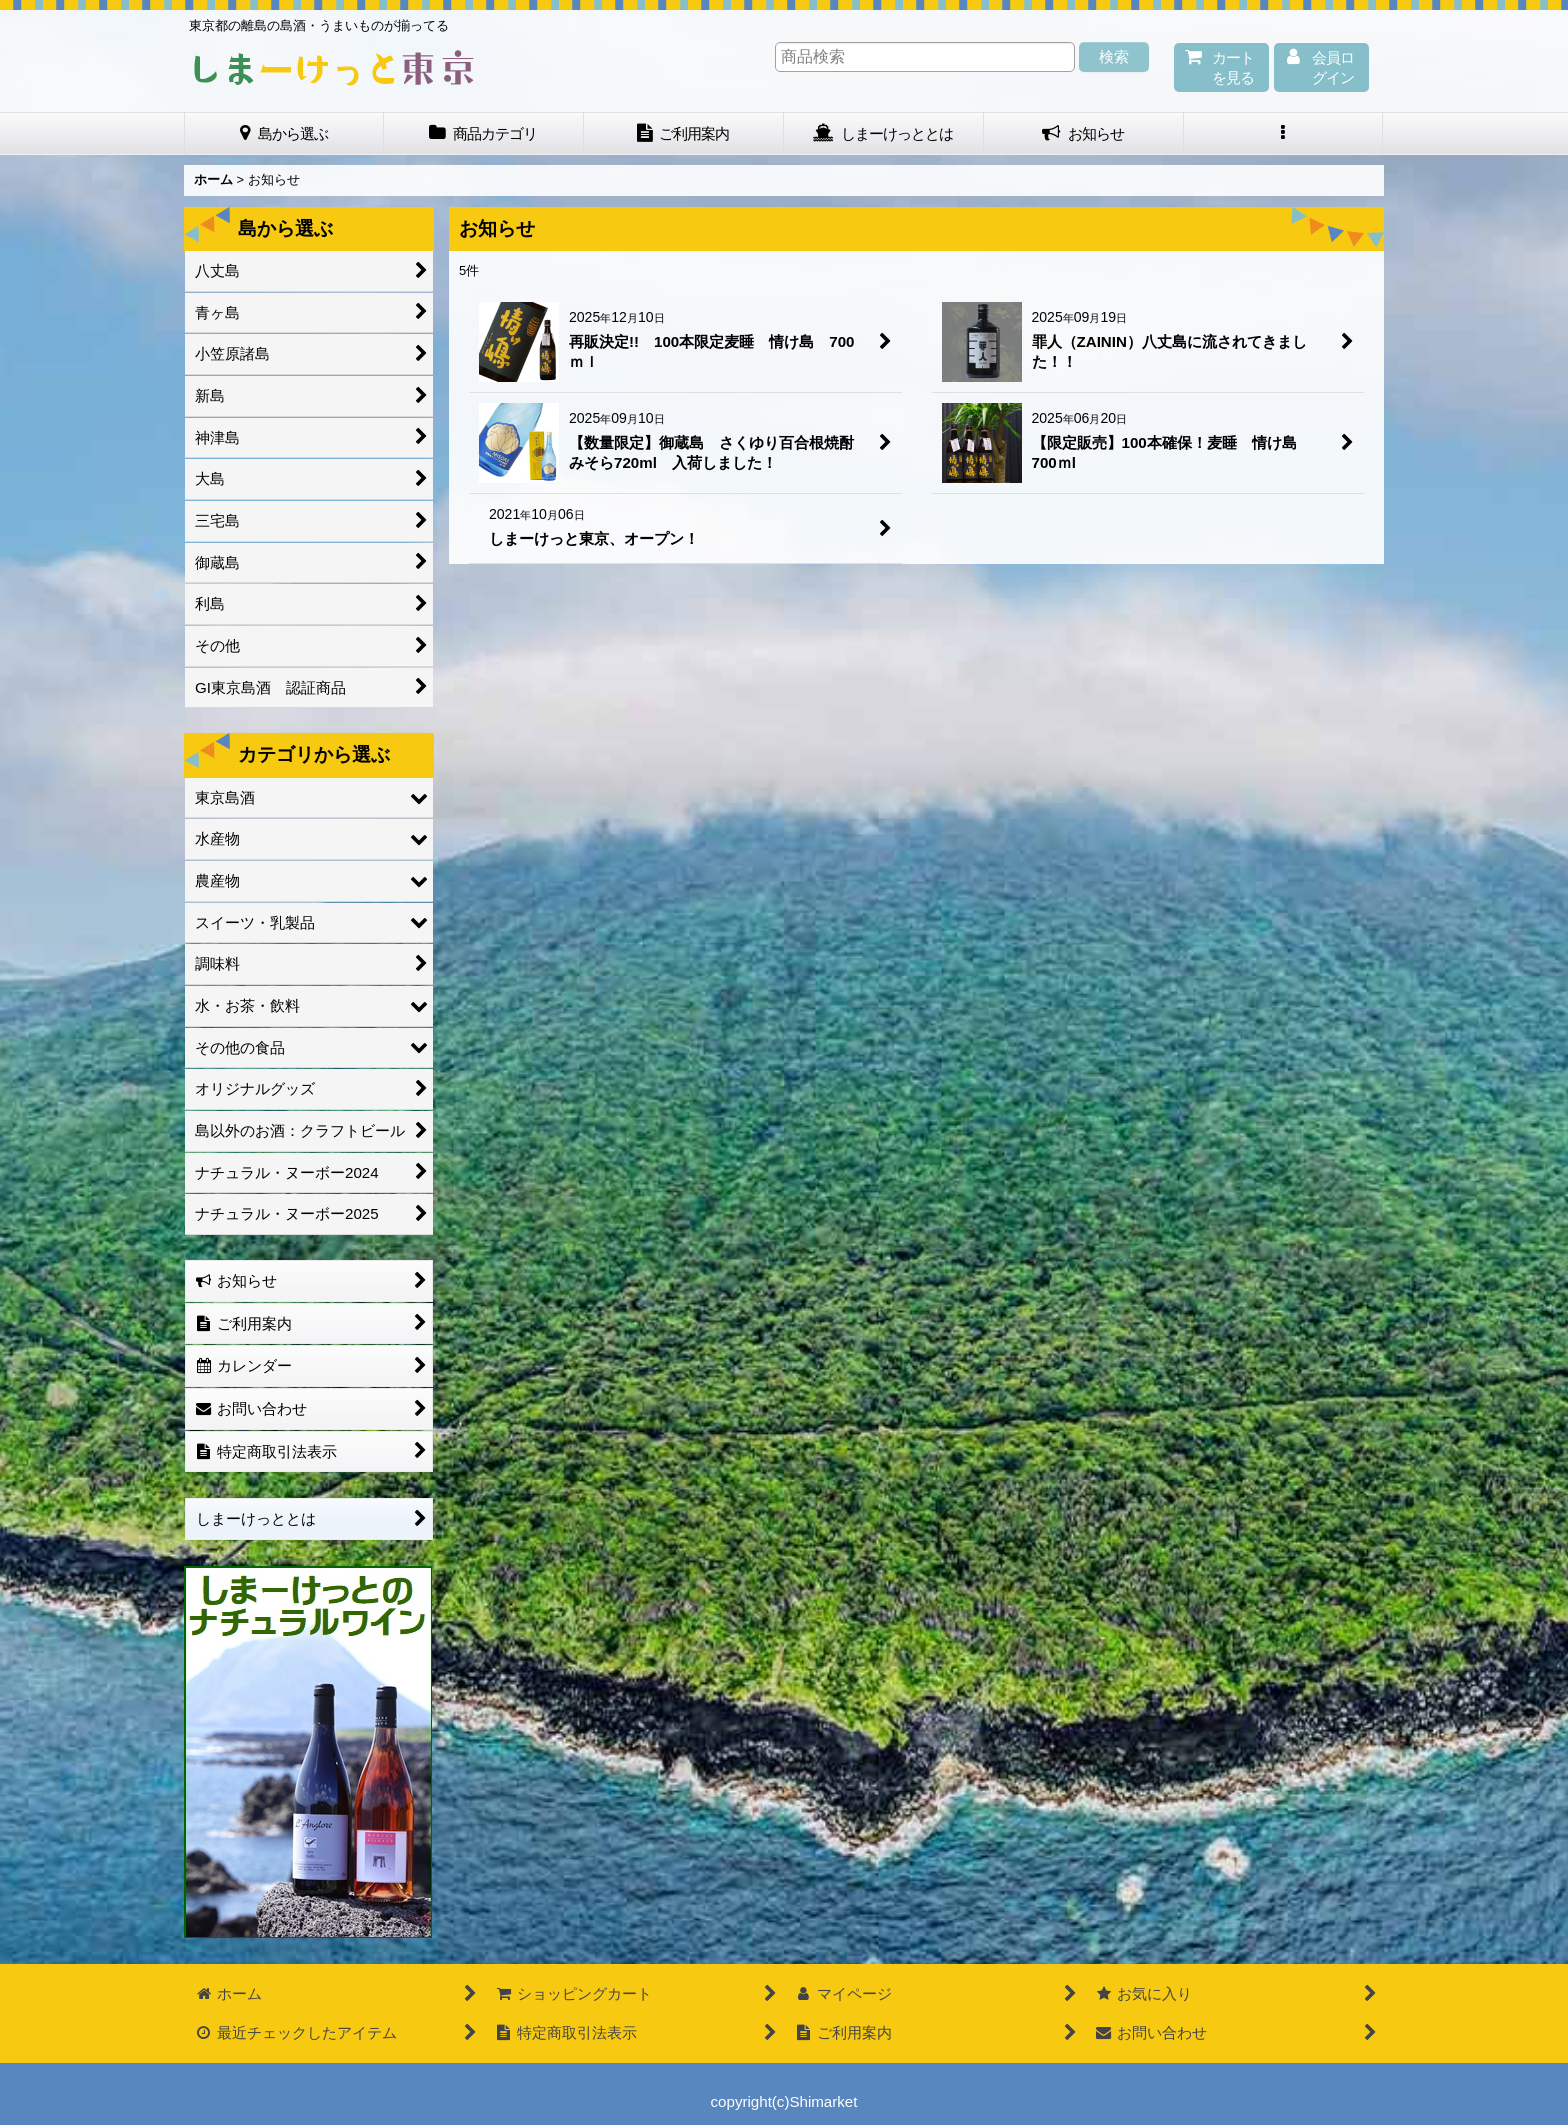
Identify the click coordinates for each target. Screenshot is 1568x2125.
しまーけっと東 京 (334, 68)
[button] (1284, 134)
